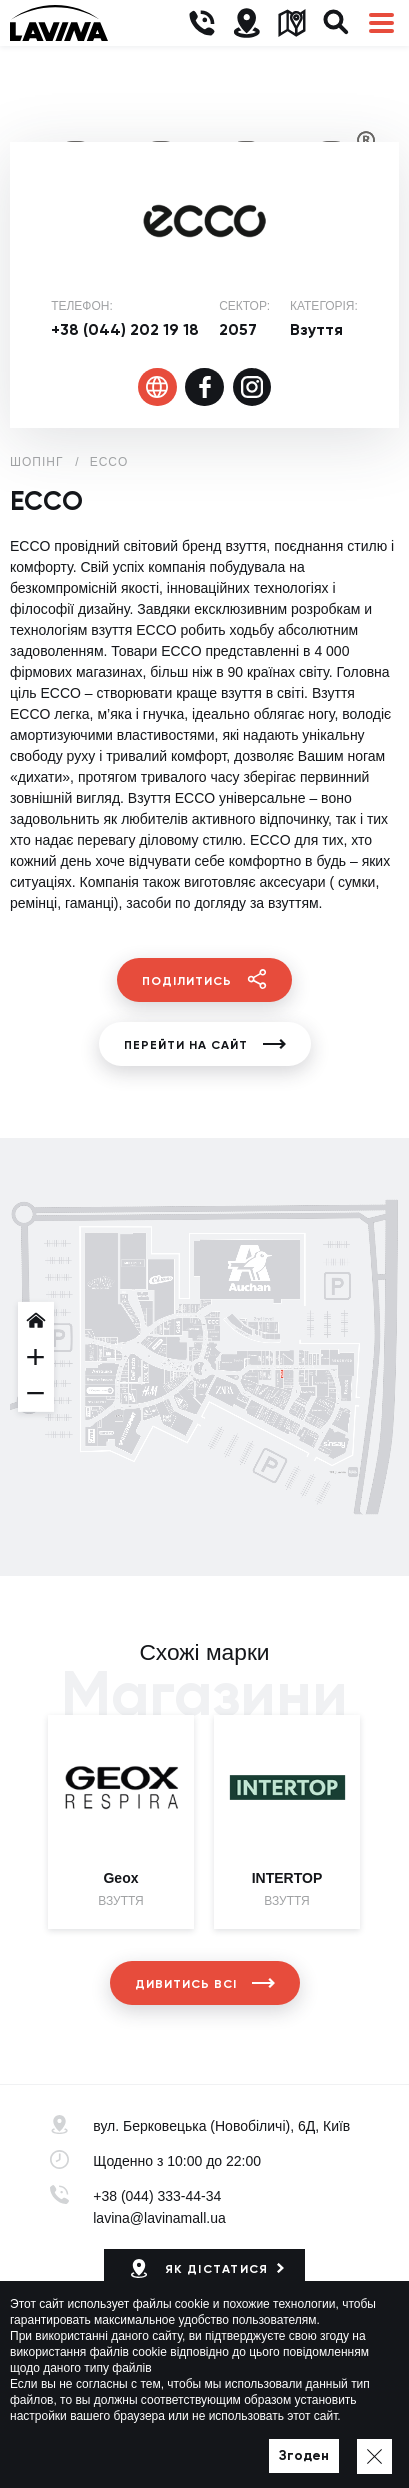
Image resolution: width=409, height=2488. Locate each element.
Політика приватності (154, 2444)
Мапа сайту (265, 2444)
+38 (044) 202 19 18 (125, 329)
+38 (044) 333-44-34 (157, 2196)
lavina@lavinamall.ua (159, 2218)
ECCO (109, 462)
